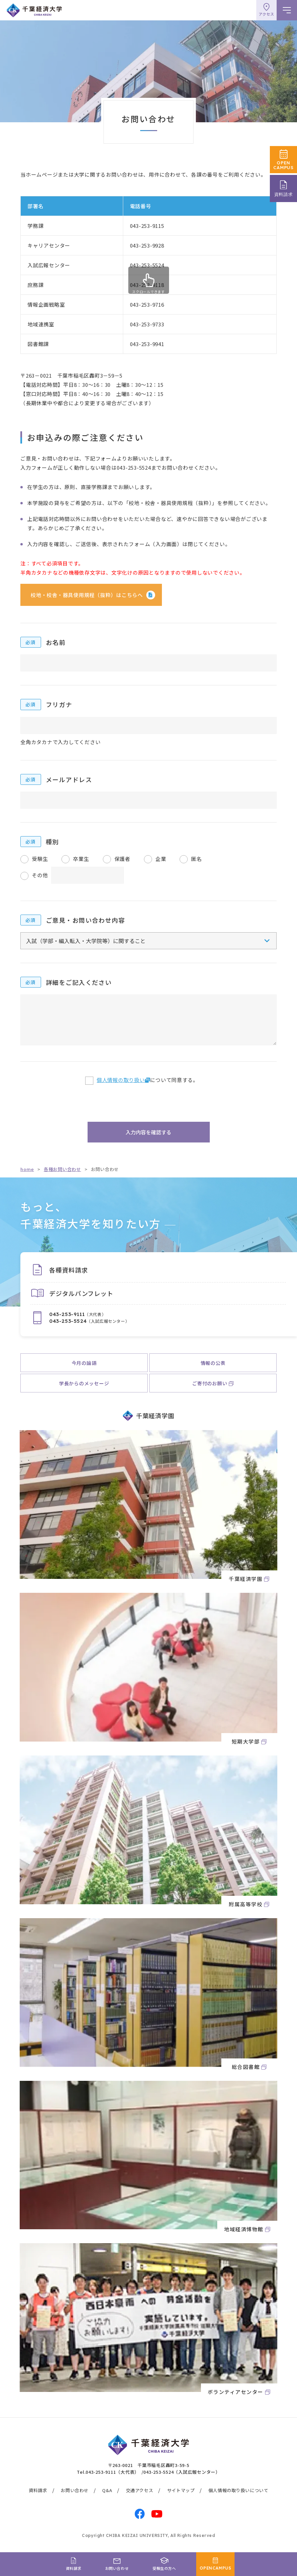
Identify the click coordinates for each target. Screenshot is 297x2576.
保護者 (122, 858)
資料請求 (38, 2490)
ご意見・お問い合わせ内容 (85, 920)
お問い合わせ (75, 2490)
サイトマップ (181, 2490)
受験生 (40, 858)
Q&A (107, 2490)
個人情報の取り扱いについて (238, 2490)
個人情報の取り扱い (121, 1079)
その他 (40, 875)
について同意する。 (147, 1079)
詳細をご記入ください (79, 982)
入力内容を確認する (148, 1132)
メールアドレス (69, 779)
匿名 (196, 858)
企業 (160, 858)
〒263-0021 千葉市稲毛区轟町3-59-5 (148, 2465)
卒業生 (81, 858)
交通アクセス (139, 2490)
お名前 (56, 642)
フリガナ (59, 704)
